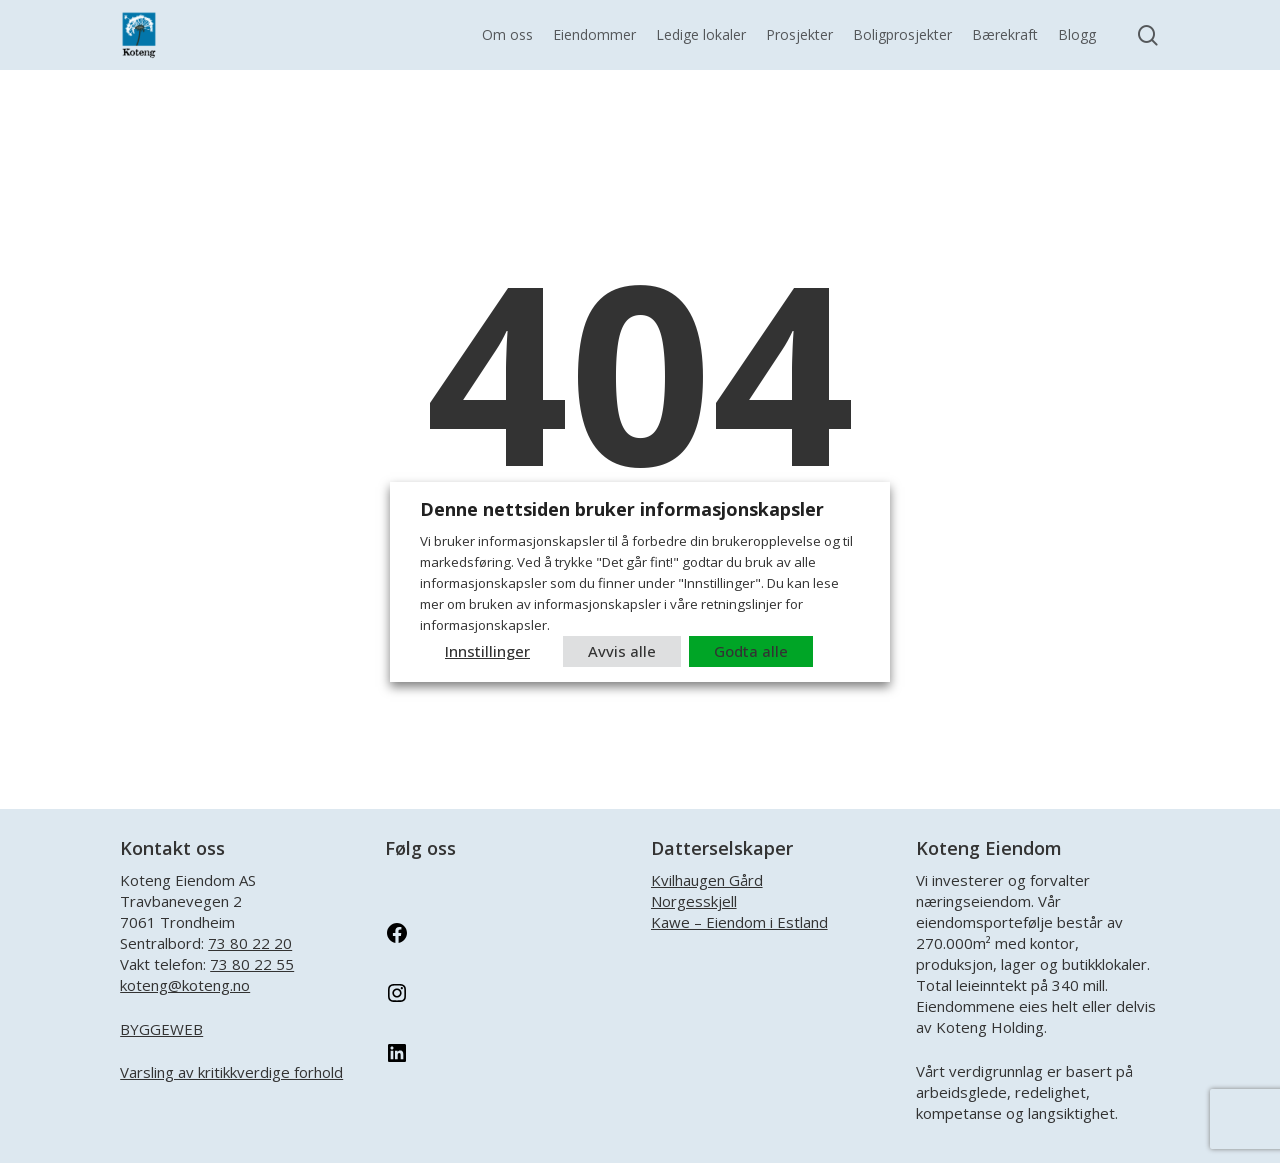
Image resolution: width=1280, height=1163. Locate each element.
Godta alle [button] (751, 651)
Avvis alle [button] (622, 651)
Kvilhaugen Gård (707, 880)
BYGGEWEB (161, 1029)
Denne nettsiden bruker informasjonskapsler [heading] (622, 509)
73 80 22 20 (250, 943)
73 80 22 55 (252, 964)
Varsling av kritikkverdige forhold (231, 1072)
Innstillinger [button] (487, 651)
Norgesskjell (694, 901)
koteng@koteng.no (185, 985)
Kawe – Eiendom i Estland (739, 922)
